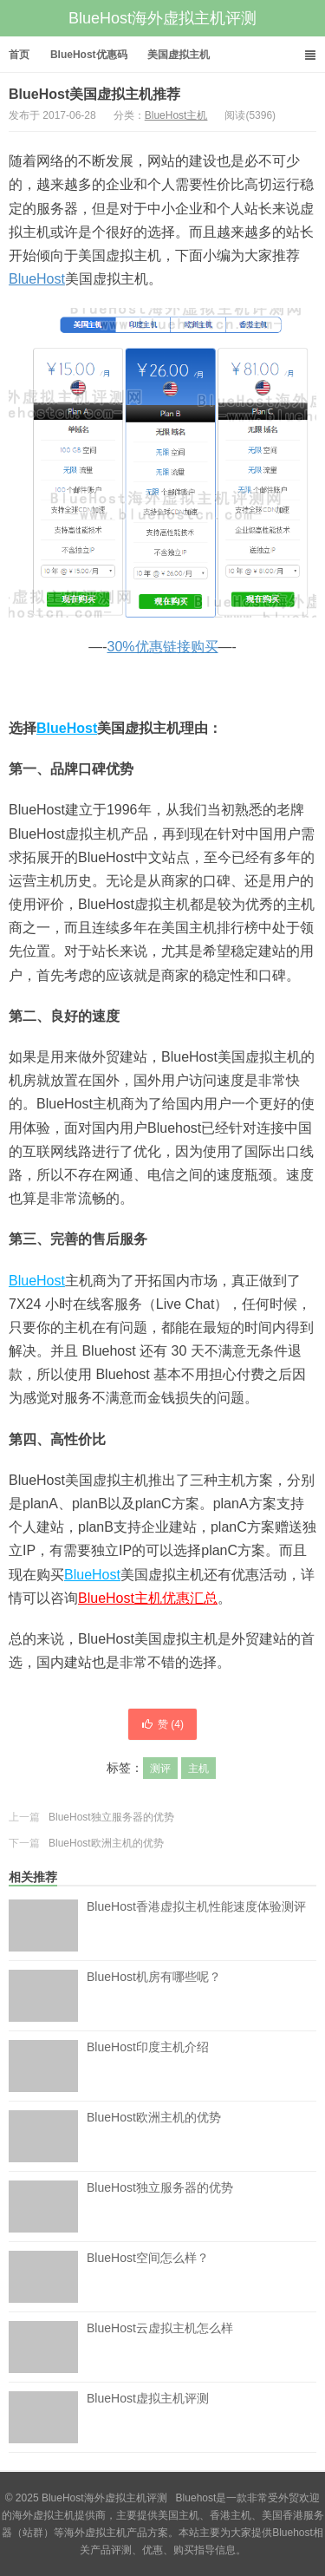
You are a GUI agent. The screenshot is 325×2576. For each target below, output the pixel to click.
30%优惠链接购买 (162, 646)
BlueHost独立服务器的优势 (111, 1817)
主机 (198, 1768)
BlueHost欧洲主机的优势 (106, 1843)
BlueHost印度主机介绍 (148, 2066)
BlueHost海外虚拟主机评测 (162, 18)
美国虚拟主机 (178, 55)
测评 (160, 1768)
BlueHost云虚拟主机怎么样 (160, 2347)
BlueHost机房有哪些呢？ (154, 1996)
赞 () (162, 1724)
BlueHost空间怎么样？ (148, 2277)
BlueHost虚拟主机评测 (148, 2417)
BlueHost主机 (176, 115)
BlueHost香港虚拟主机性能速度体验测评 (196, 1925)
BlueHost (37, 278)
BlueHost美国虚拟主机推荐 (94, 94)
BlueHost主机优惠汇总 (148, 1598)
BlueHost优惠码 (88, 55)
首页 (19, 55)
